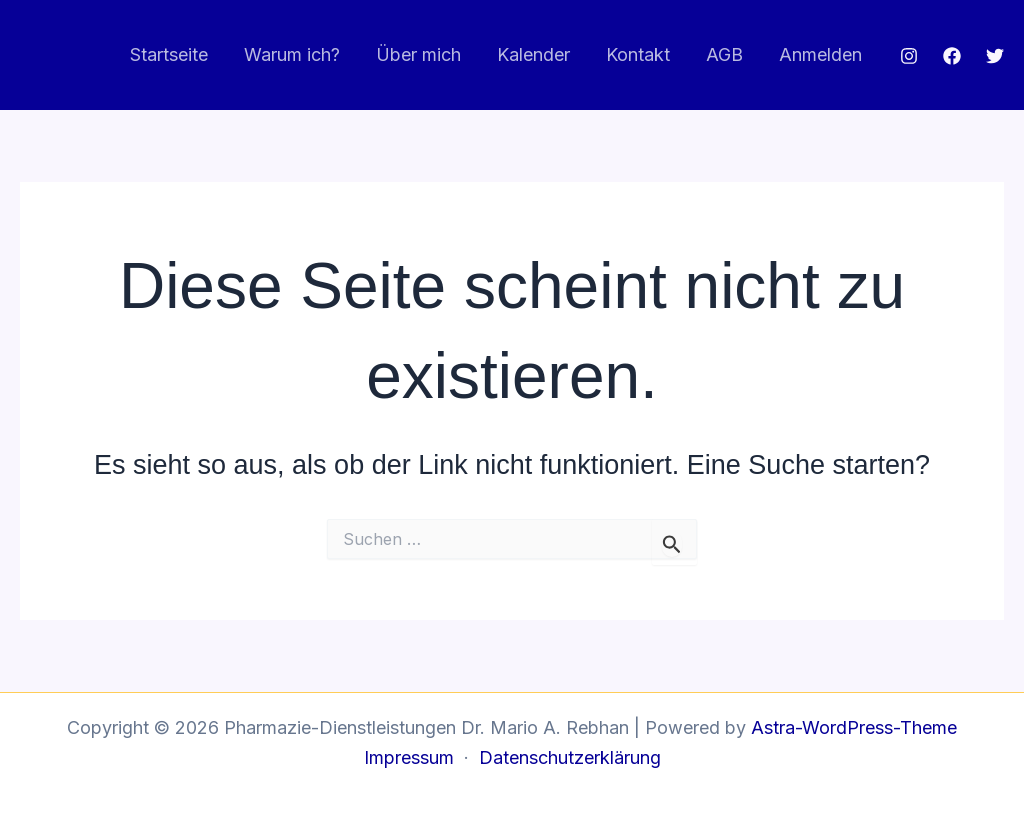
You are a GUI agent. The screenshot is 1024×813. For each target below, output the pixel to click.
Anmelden (820, 54)
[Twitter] (995, 56)
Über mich (418, 54)
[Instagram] (909, 56)
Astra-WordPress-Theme (854, 727)
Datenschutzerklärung (570, 757)
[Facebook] (952, 56)
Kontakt (638, 54)
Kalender (533, 54)
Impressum (409, 757)
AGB (724, 54)
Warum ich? (292, 54)
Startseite (169, 54)
